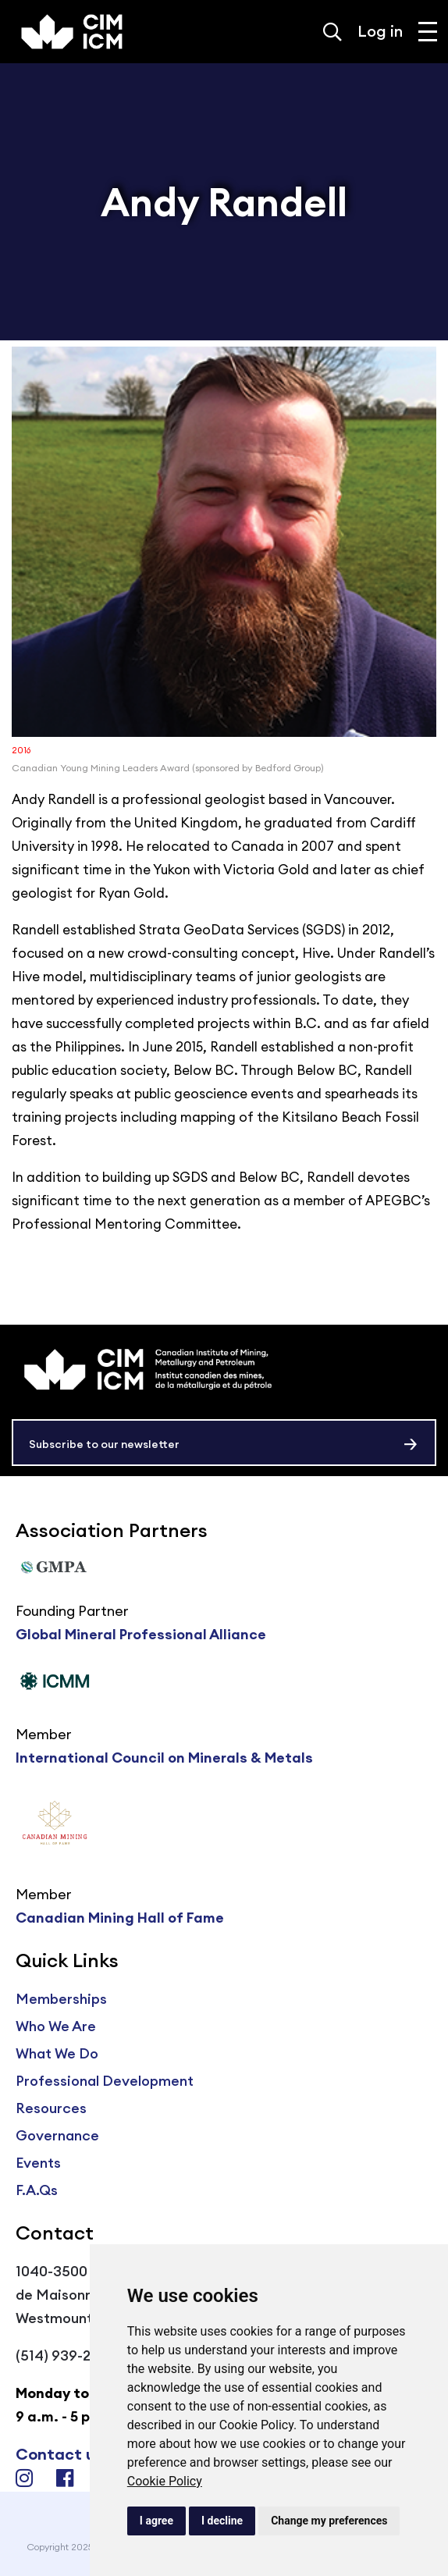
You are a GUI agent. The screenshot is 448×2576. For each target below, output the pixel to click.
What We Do (57, 2053)
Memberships (61, 1999)
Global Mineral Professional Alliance (141, 1634)
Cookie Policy (164, 2481)
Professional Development (105, 2081)
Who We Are (56, 2026)
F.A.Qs (37, 2190)
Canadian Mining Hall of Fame (120, 1918)
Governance (57, 2135)
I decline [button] (222, 2520)
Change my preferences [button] (329, 2520)
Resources (51, 2108)
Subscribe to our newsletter (104, 1444)
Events (38, 2163)
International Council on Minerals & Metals (164, 1758)
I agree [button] (156, 2520)
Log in (380, 31)
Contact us (59, 2454)
